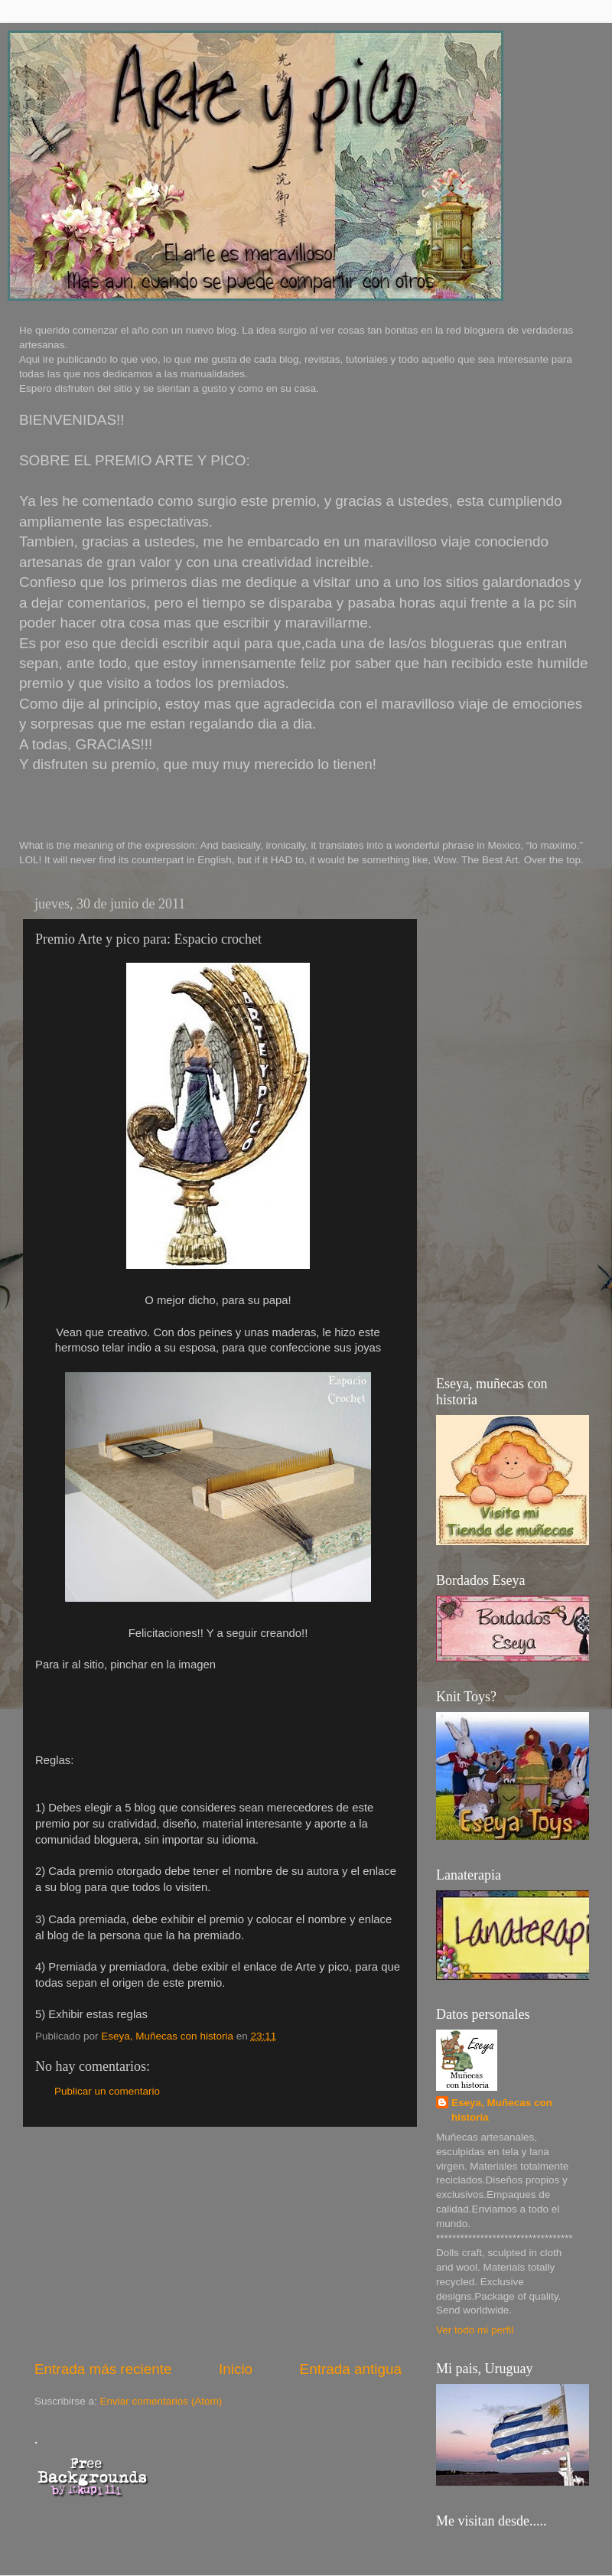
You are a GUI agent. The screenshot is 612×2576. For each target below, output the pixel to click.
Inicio (235, 2369)
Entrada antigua (351, 2369)
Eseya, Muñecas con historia (501, 2110)
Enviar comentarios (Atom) (161, 2401)
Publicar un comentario (107, 2091)
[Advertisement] (218, 2243)
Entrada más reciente (103, 2369)
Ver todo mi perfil (474, 2330)
